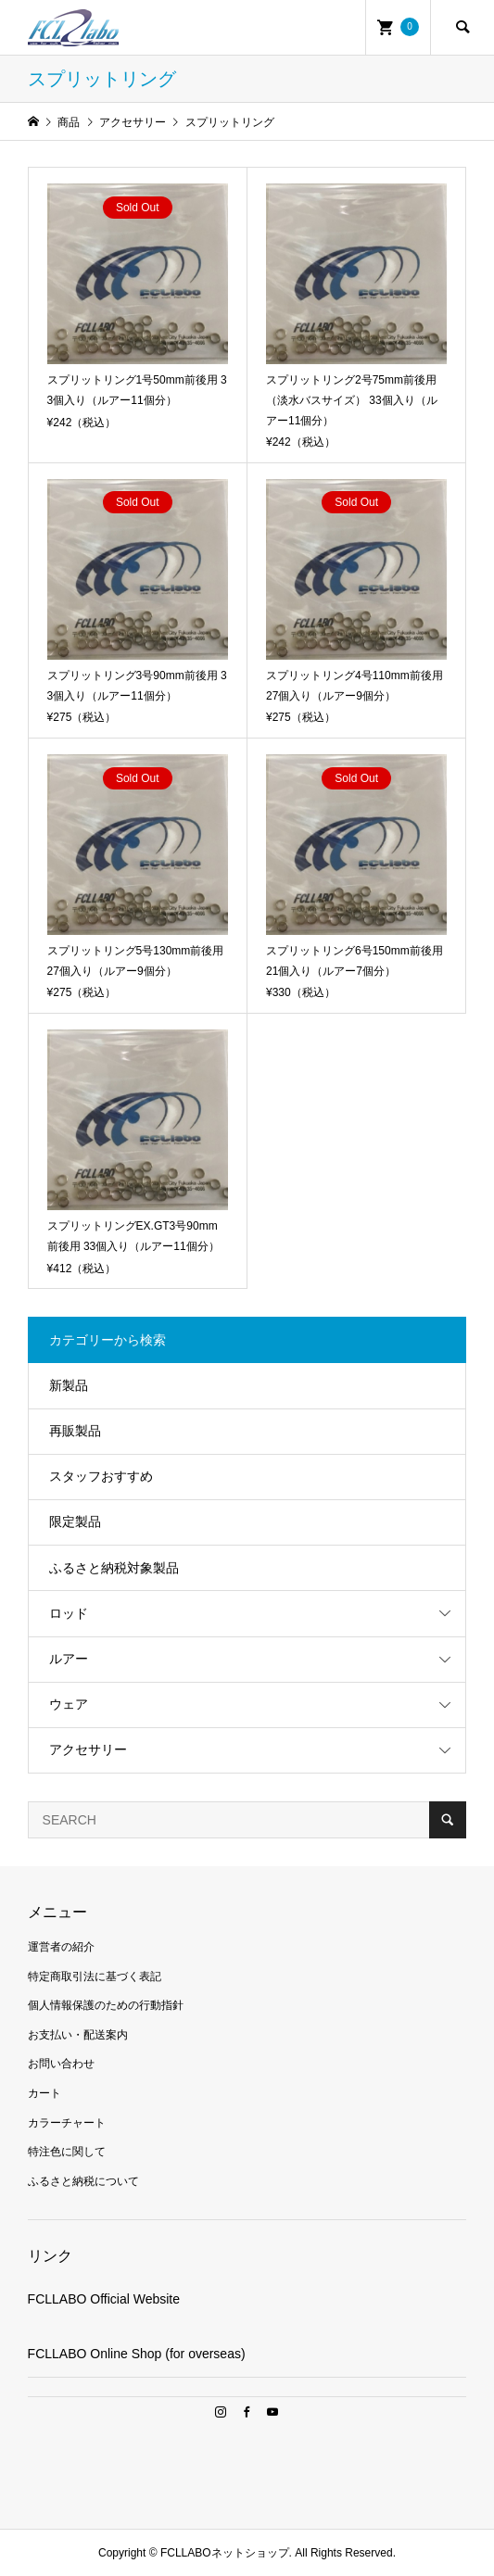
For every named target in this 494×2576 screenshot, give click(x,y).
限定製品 (75, 1521)
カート (44, 2093)
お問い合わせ (61, 2063)
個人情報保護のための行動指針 (106, 2005)
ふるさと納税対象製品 (114, 1567)
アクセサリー (88, 1749)
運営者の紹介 (61, 1946)
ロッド (68, 1613)
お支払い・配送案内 (78, 2034)
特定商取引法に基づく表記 (94, 1976)
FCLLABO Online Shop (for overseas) (137, 2353)
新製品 (68, 1385)
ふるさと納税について (83, 2181)
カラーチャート (67, 2122)
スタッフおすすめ (101, 1476)
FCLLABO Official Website (104, 2299)
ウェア (68, 1704)
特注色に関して (67, 2151)
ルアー (68, 1658)
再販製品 (75, 1430)
